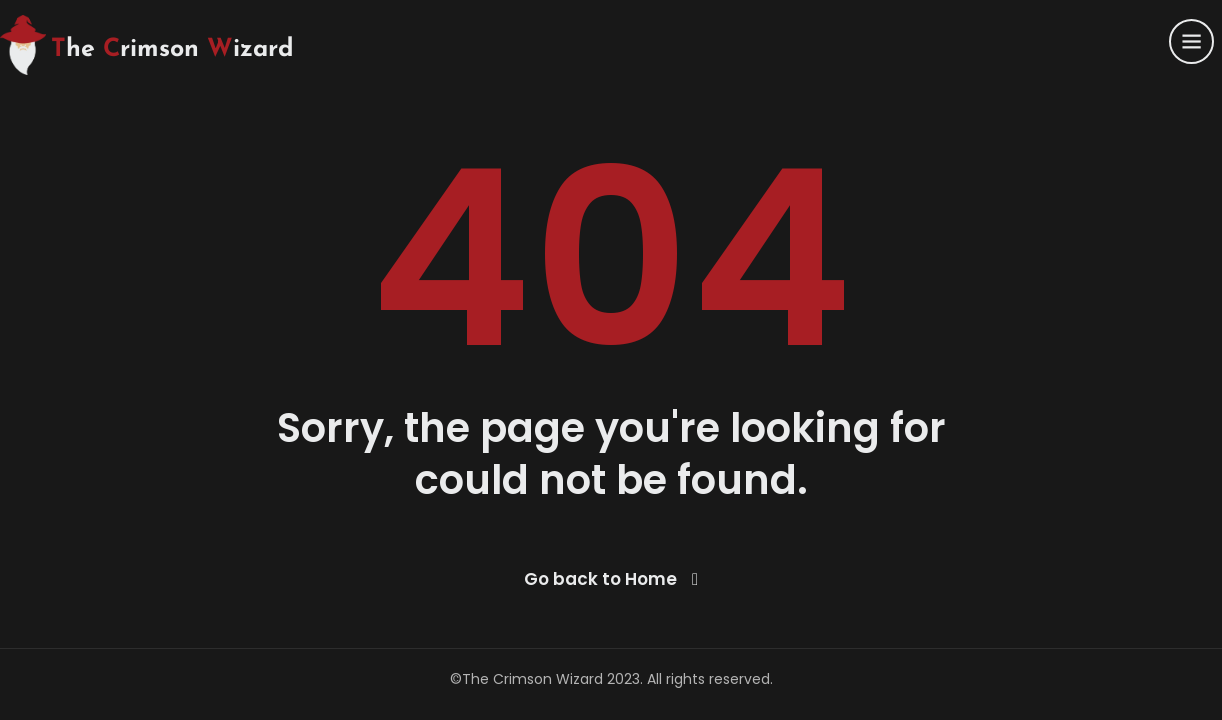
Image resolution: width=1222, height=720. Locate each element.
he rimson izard (172, 49)
